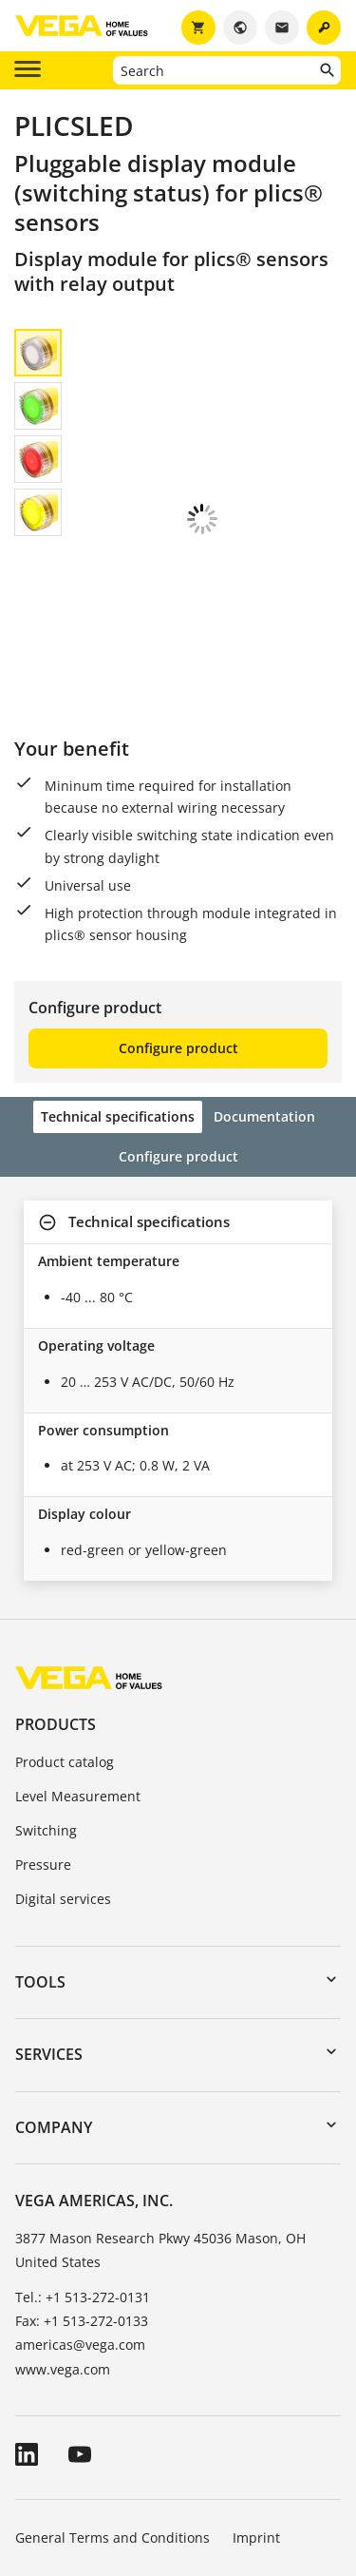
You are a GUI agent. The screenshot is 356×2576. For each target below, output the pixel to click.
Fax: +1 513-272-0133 (81, 2192)
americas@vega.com (80, 2216)
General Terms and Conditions (112, 2409)
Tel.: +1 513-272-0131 (82, 2169)
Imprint (256, 2409)
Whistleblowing (264, 2461)
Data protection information (104, 2461)
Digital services (63, 1770)
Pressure (43, 1736)
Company (53, 1999)
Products (55, 1596)
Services (49, 1925)
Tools (40, 1853)
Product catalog (64, 1633)
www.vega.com (62, 2241)
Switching (46, 1702)
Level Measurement (78, 1668)
